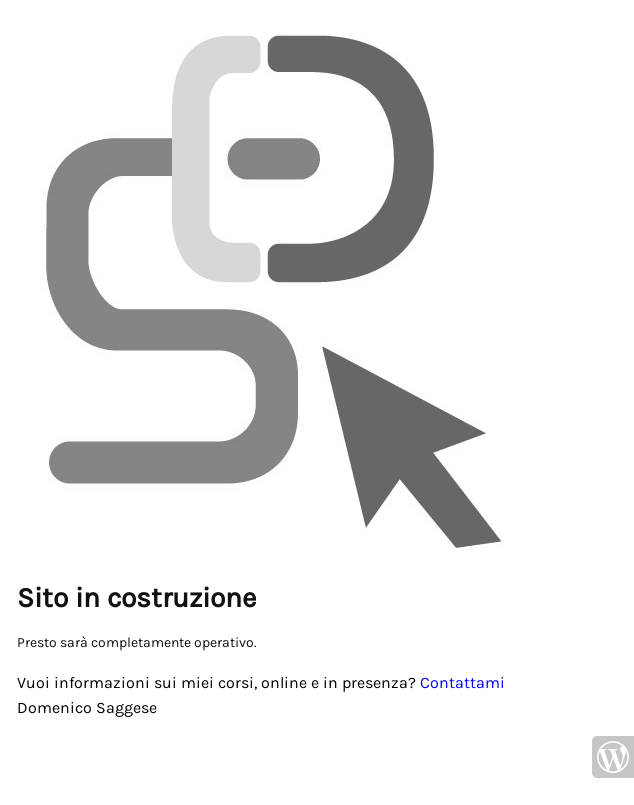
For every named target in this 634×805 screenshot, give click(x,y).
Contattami (462, 682)
